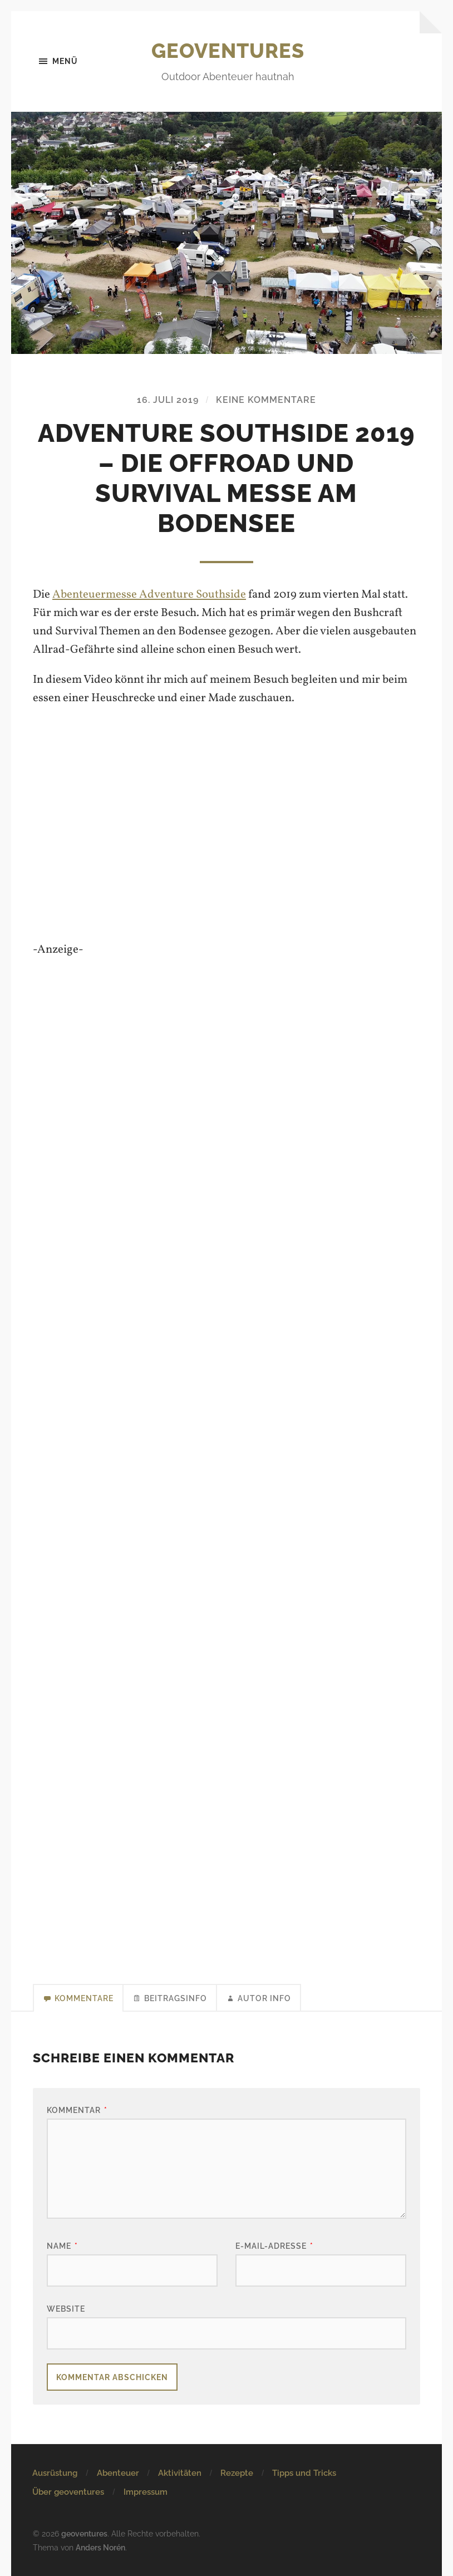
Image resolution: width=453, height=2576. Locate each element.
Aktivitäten (179, 2473)
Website (66, 2308)
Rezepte (236, 2473)
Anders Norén (100, 2547)
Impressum (146, 2492)
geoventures (227, 50)
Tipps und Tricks (304, 2473)
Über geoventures (68, 2492)
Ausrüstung (54, 2473)
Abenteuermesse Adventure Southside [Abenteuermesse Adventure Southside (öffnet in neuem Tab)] (149, 595)
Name (62, 2245)
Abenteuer (118, 2473)
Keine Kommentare (266, 400)
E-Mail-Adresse (274, 2245)
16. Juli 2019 (168, 400)
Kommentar (77, 2110)
